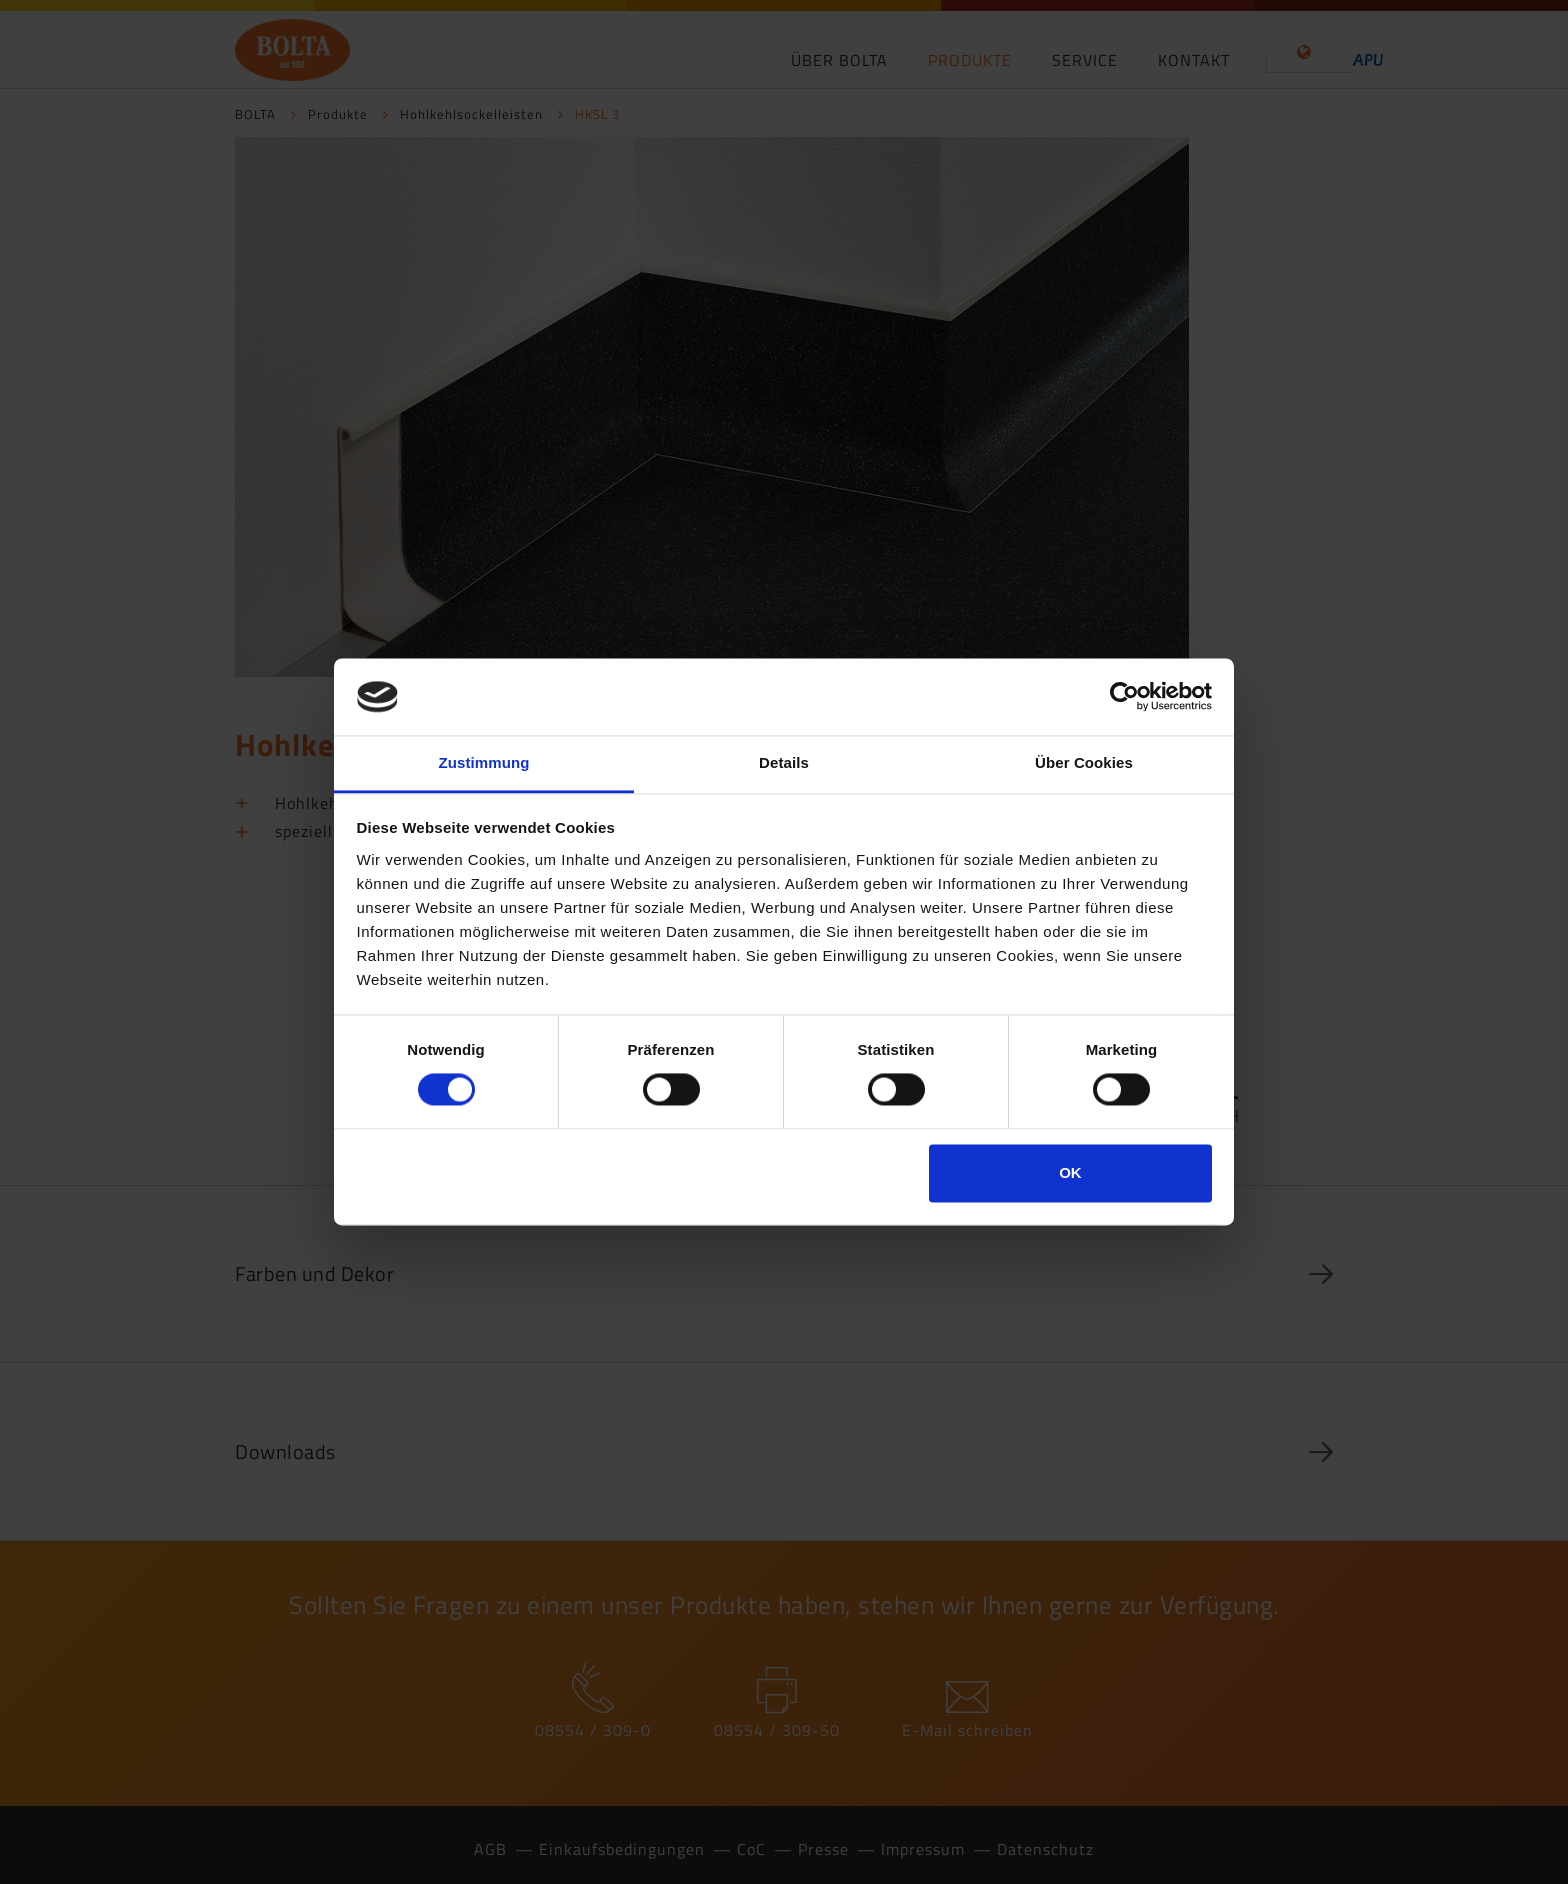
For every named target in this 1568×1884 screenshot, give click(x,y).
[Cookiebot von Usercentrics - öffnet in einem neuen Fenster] (1124, 697)
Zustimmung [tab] (484, 762)
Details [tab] (784, 762)
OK (1070, 1172)
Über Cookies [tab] (1084, 762)
